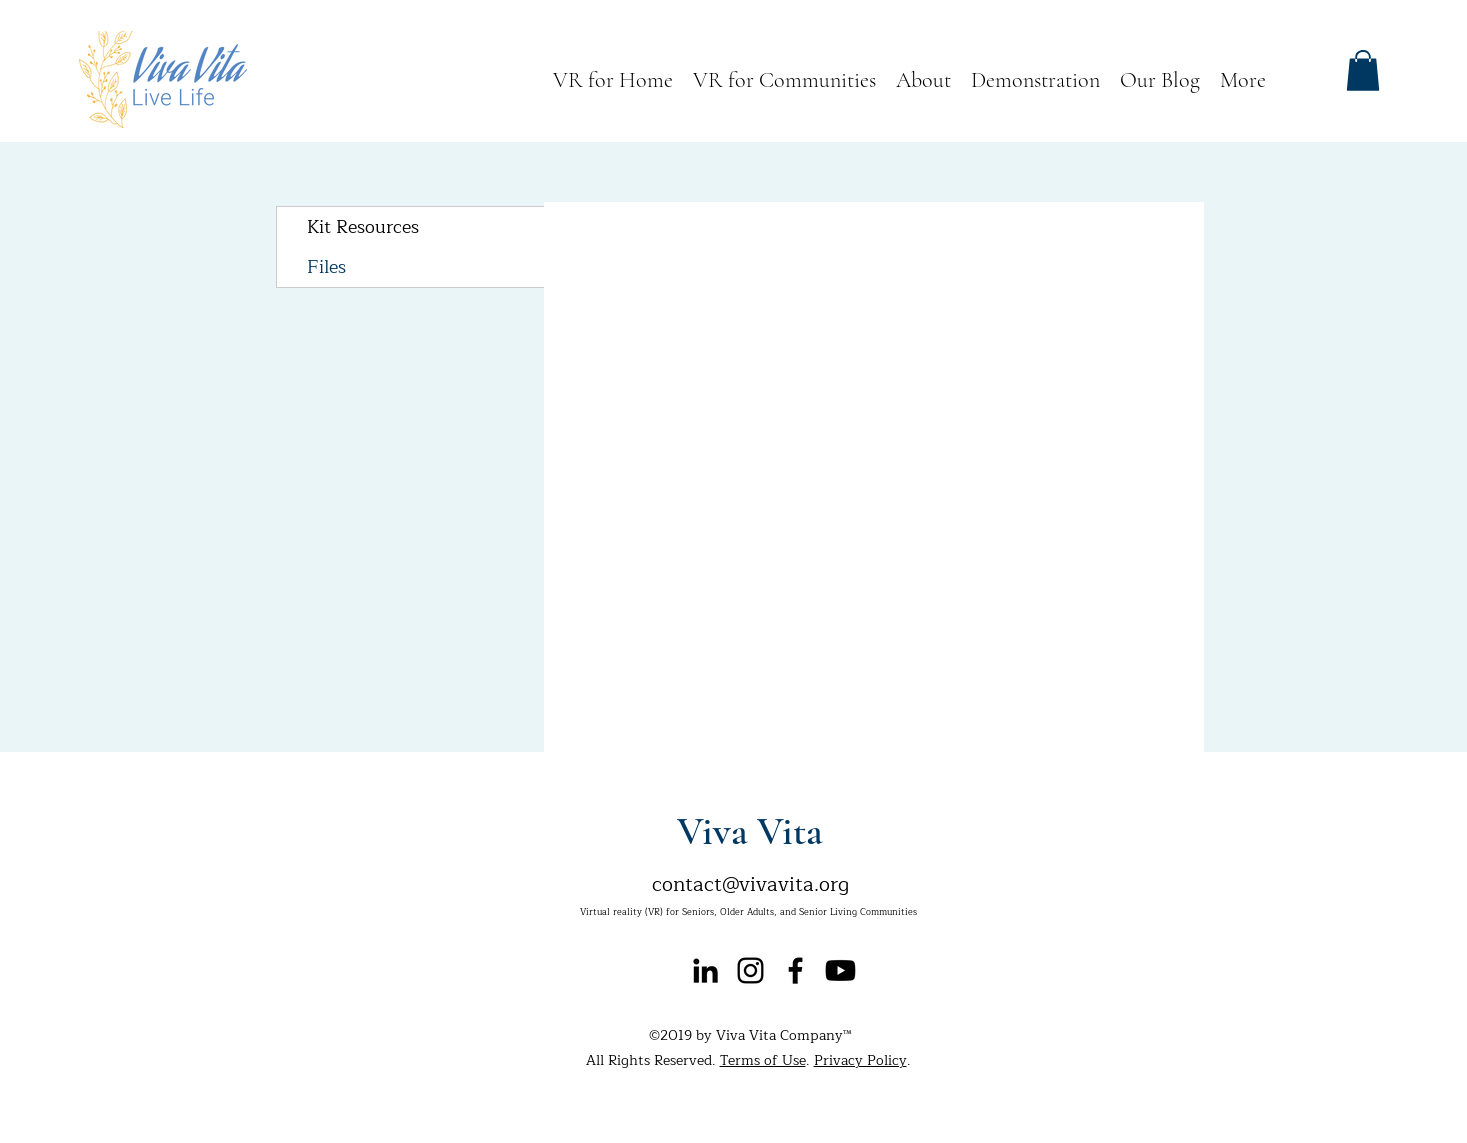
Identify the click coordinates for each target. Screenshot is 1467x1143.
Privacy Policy (860, 1060)
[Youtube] (840, 970)
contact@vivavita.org (750, 884)
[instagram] (750, 970)
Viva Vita (750, 831)
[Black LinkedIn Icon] (705, 970)
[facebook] (795, 970)
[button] (1363, 70)
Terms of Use (763, 1060)
